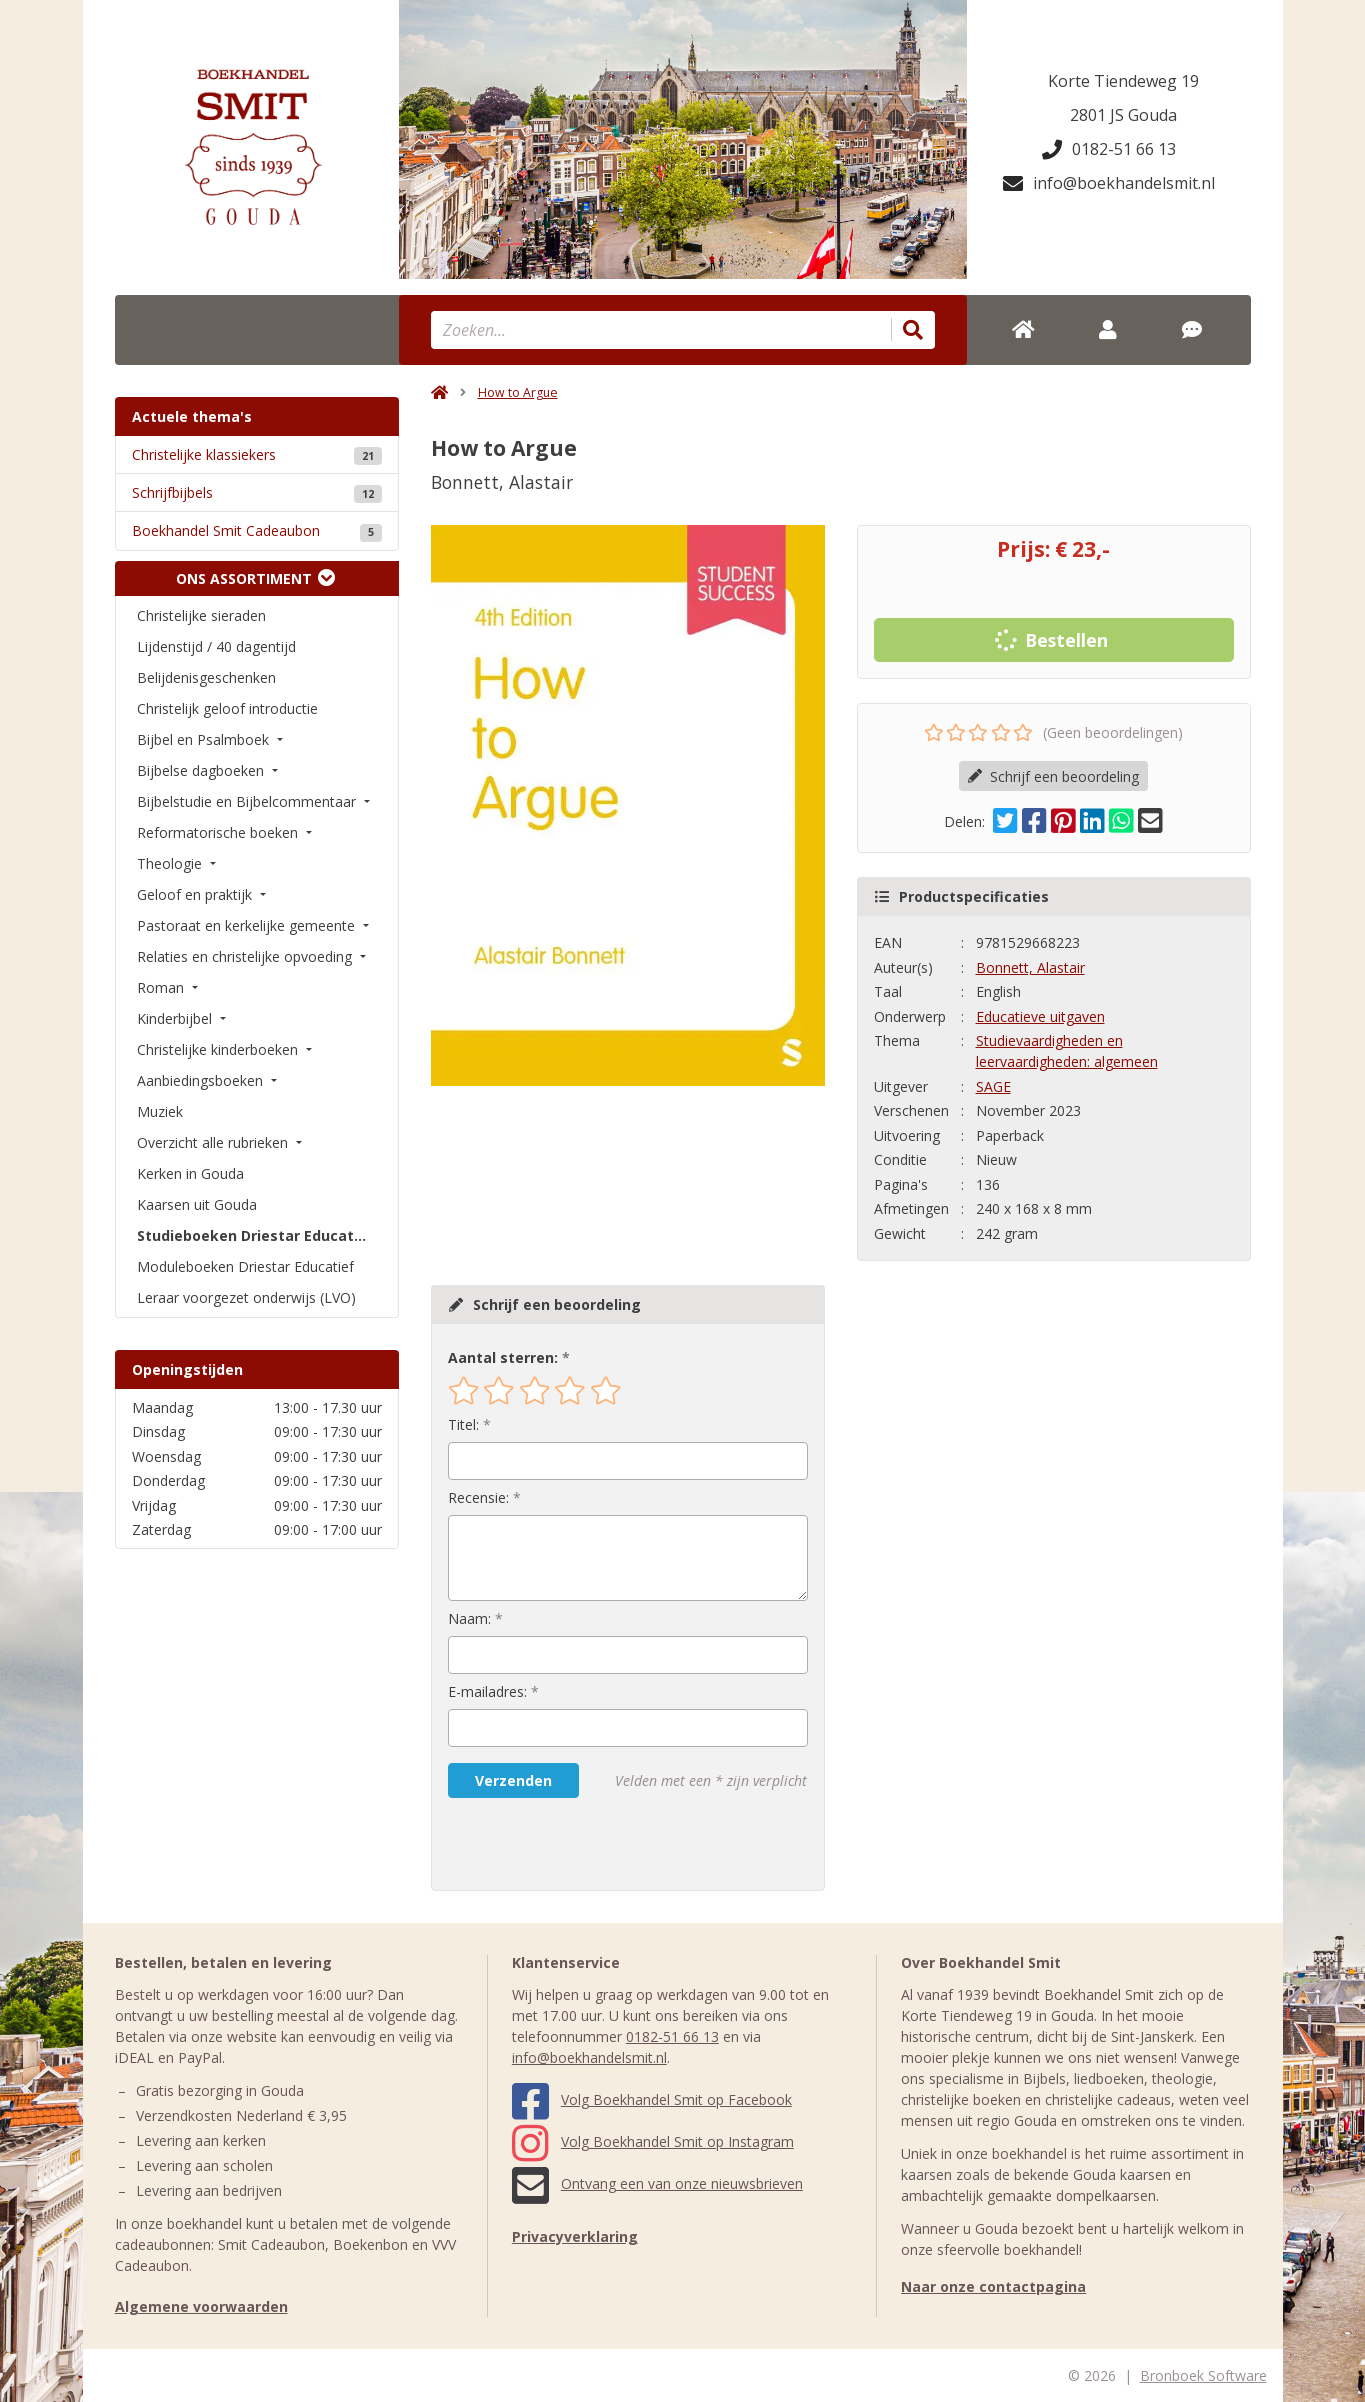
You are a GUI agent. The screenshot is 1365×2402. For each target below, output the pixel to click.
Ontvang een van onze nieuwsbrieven (657, 2183)
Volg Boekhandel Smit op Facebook (652, 2099)
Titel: (463, 1424)
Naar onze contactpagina (993, 2286)
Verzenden (513, 1780)
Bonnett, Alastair (1030, 967)
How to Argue (518, 392)
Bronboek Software (1203, 2375)
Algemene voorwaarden (201, 2306)
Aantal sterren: (503, 1357)
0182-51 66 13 (1109, 149)
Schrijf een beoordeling (1053, 776)
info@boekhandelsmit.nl (1109, 183)
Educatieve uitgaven (1040, 1016)
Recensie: (478, 1497)
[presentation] (576, 1844)
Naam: (469, 1618)
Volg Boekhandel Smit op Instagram (653, 2141)
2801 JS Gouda (1123, 115)
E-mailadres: (487, 1691)
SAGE (993, 1086)
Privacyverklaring (575, 2236)
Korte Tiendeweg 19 (1123, 81)
